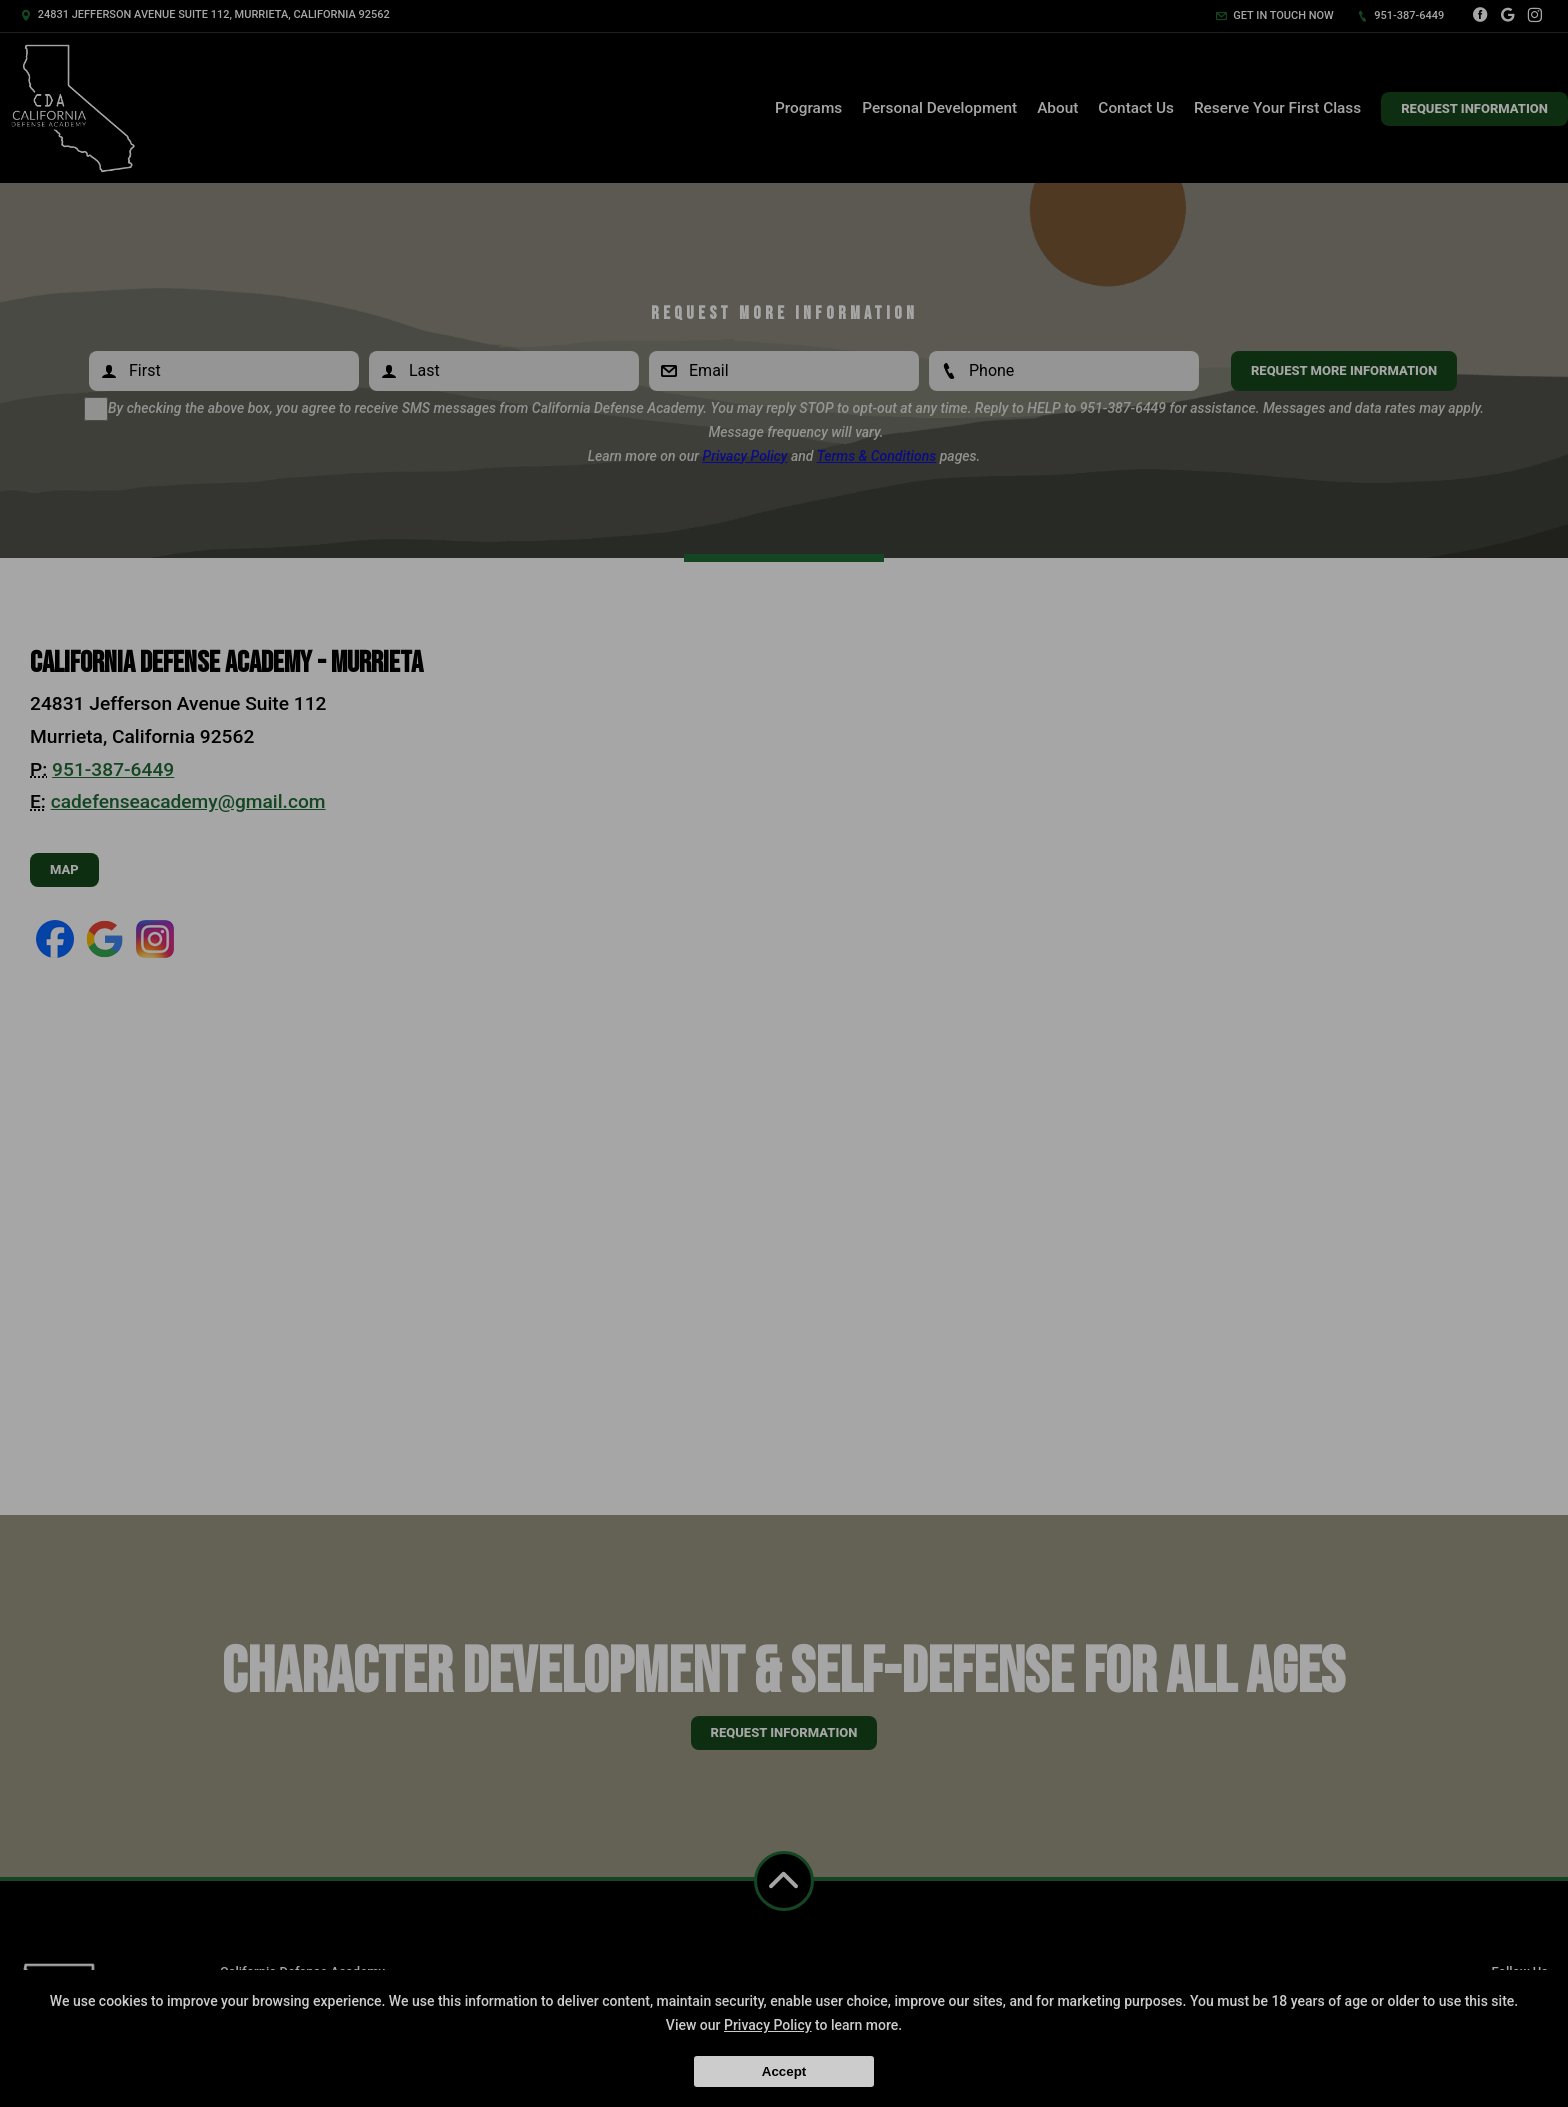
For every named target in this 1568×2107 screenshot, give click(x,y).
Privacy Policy (768, 2025)
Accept (784, 2071)
